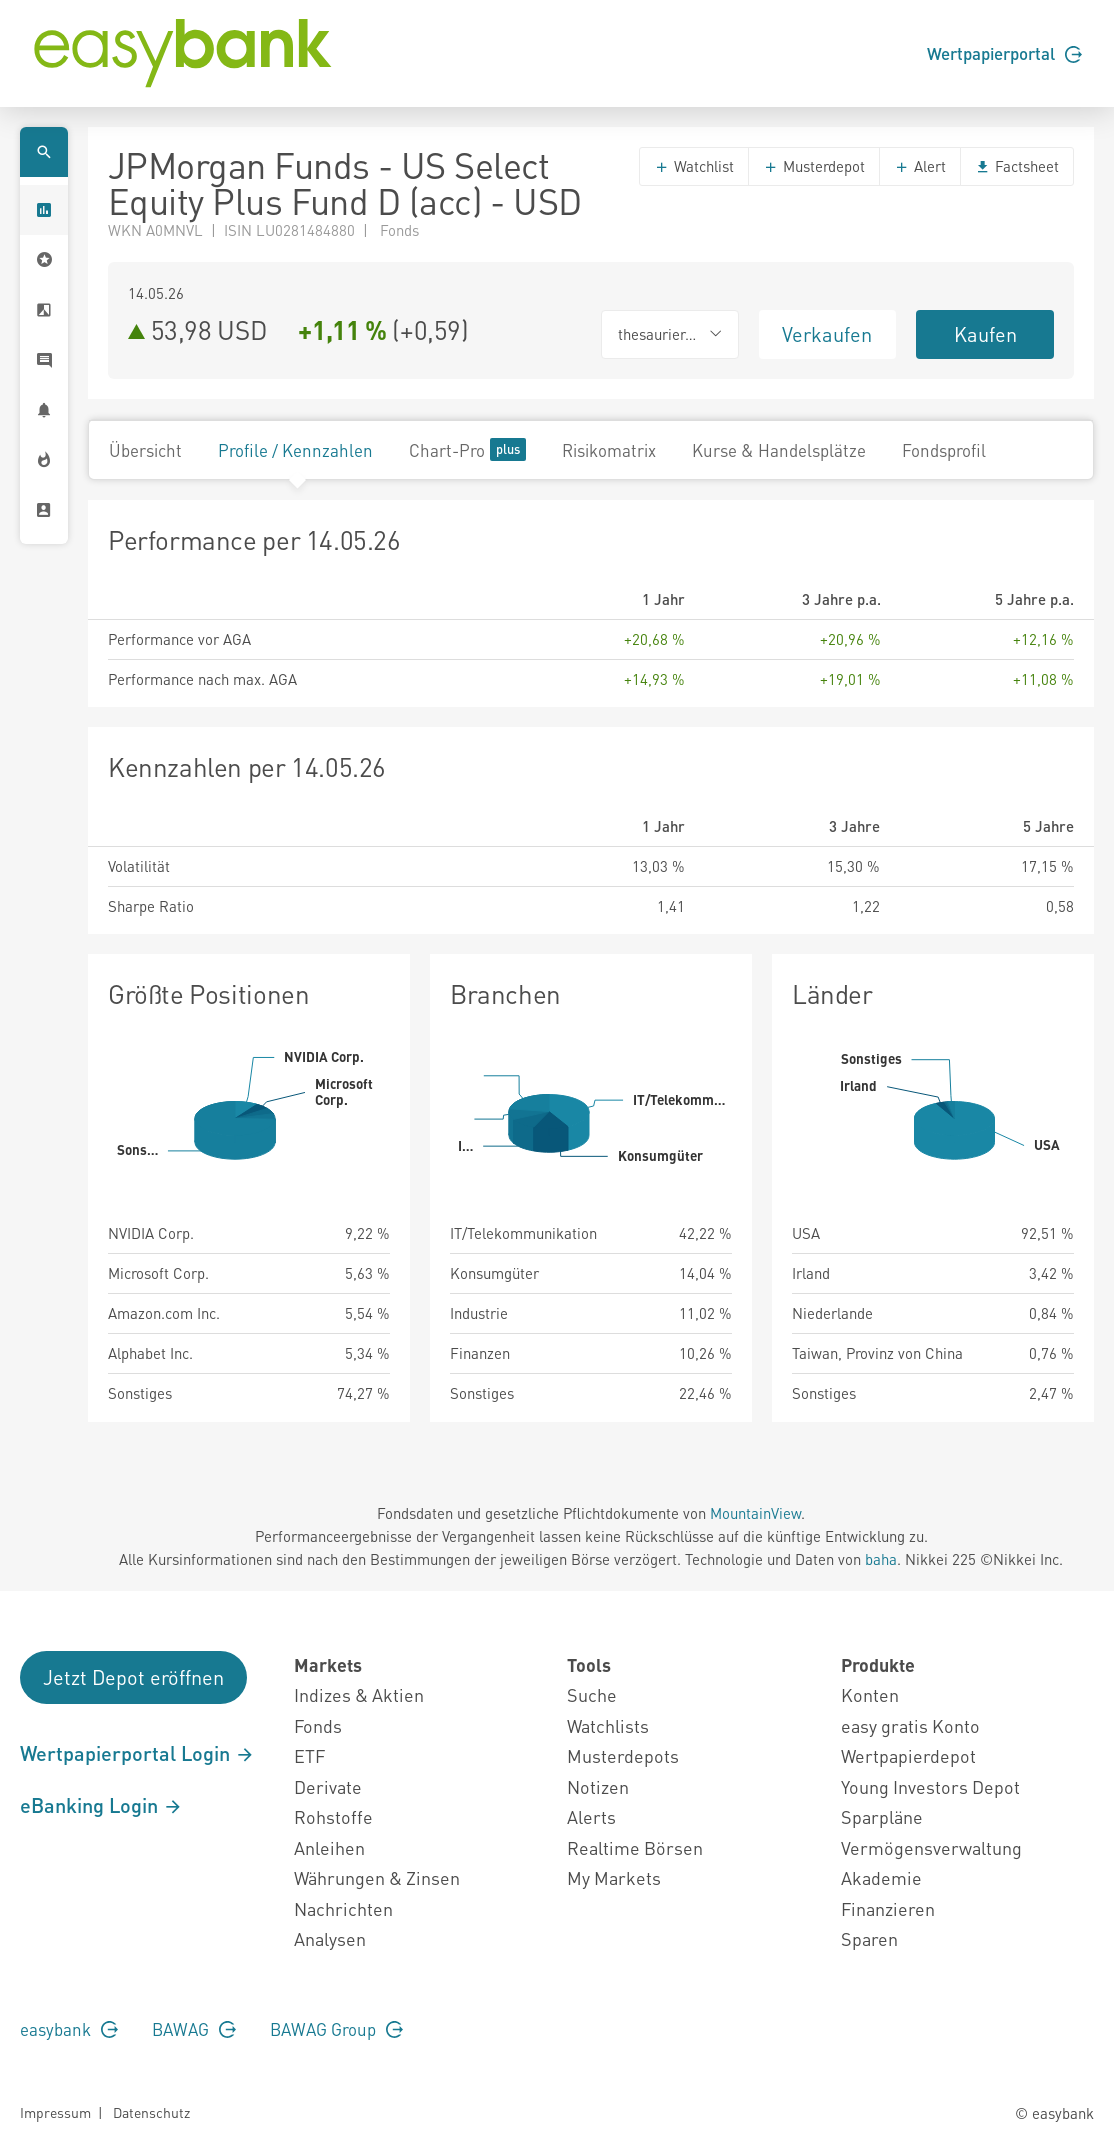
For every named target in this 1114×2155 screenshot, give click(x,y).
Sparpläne (882, 1816)
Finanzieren (888, 1908)
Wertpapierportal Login (137, 1753)
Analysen (330, 1938)
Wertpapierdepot (908, 1755)
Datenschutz (151, 2112)
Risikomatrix (609, 450)
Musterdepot (814, 166)
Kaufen (985, 334)
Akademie (881, 1877)
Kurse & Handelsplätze (779, 450)
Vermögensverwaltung (931, 1847)
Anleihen (329, 1847)
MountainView (755, 1513)
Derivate (328, 1786)
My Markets (614, 1877)
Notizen (598, 1786)
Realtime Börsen (635, 1847)
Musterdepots (623, 1755)
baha (881, 1559)
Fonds (318, 1725)
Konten (870, 1694)
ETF (309, 1755)
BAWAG (194, 2029)
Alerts (591, 1816)
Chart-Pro (467, 449)
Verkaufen (827, 334)
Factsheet (1017, 166)
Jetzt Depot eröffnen (133, 1677)
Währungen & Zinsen (377, 1877)
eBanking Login (101, 1805)
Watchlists (608, 1725)
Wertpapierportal (1004, 53)
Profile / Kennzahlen (295, 450)
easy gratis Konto (910, 1725)
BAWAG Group (336, 2029)
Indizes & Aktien (359, 1694)
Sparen (869, 1938)
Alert (920, 166)
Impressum (55, 2112)
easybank (69, 2029)
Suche (592, 1694)
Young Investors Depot (930, 1786)
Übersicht (145, 450)
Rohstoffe (333, 1816)
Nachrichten (343, 1908)
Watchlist (694, 166)
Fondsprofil (944, 450)
